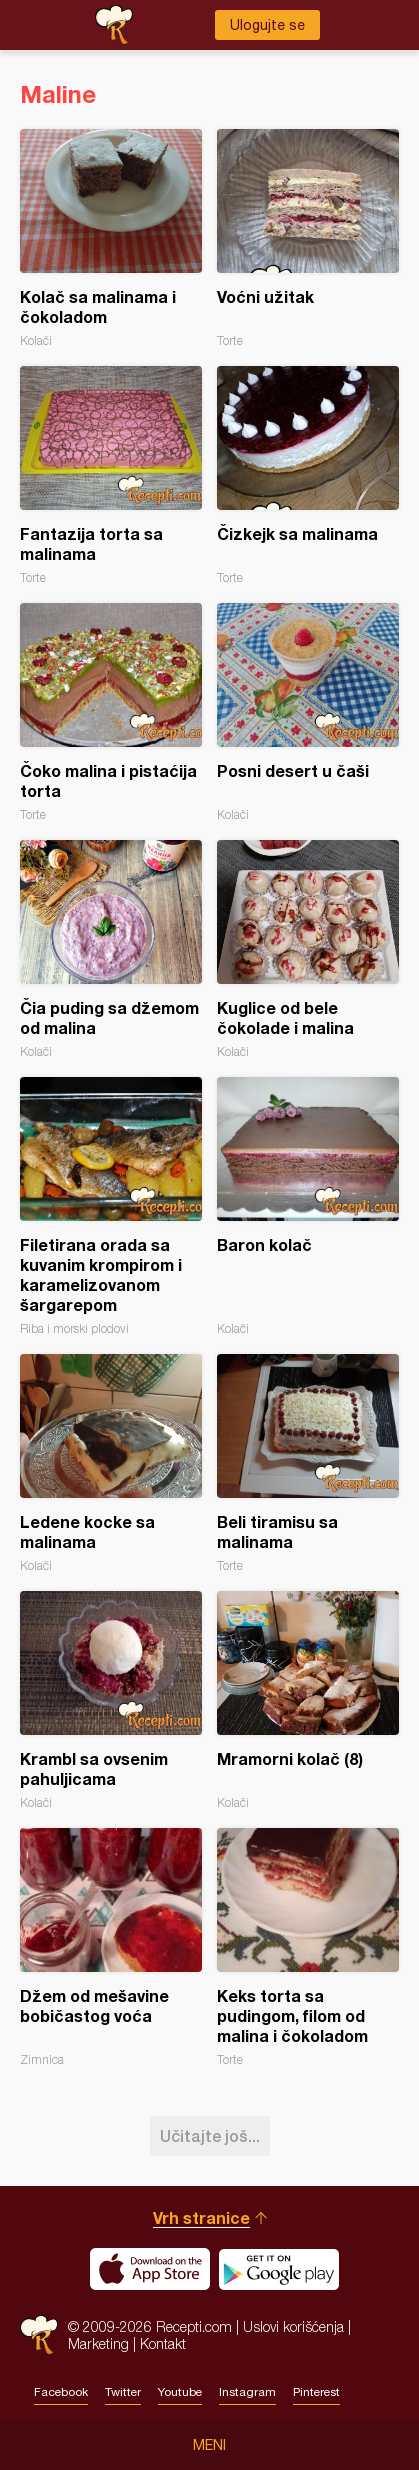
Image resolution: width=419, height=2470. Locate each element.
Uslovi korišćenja (293, 2326)
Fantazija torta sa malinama (111, 475)
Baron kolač (308, 1206)
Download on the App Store (150, 2269)
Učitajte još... (210, 2135)
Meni (209, 2445)
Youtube (180, 2392)
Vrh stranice (201, 2217)
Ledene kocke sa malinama (111, 1463)
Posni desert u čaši (308, 712)
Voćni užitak (308, 238)
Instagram (247, 2392)
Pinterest (316, 2392)
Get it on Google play (279, 2269)
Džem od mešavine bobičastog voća (111, 1947)
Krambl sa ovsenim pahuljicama (111, 1700)
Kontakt (163, 2343)
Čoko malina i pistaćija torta (111, 712)
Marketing (98, 2343)
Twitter (123, 2392)
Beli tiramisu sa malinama (308, 1463)
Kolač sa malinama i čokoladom (111, 238)
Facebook (61, 2392)
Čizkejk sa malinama (308, 475)
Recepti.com (39, 2334)
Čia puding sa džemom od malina (111, 949)
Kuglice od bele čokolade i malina (308, 949)
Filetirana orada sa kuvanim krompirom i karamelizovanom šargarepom (111, 1206)
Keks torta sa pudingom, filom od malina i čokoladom (308, 1947)
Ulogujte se (267, 25)
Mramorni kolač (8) (308, 1700)
